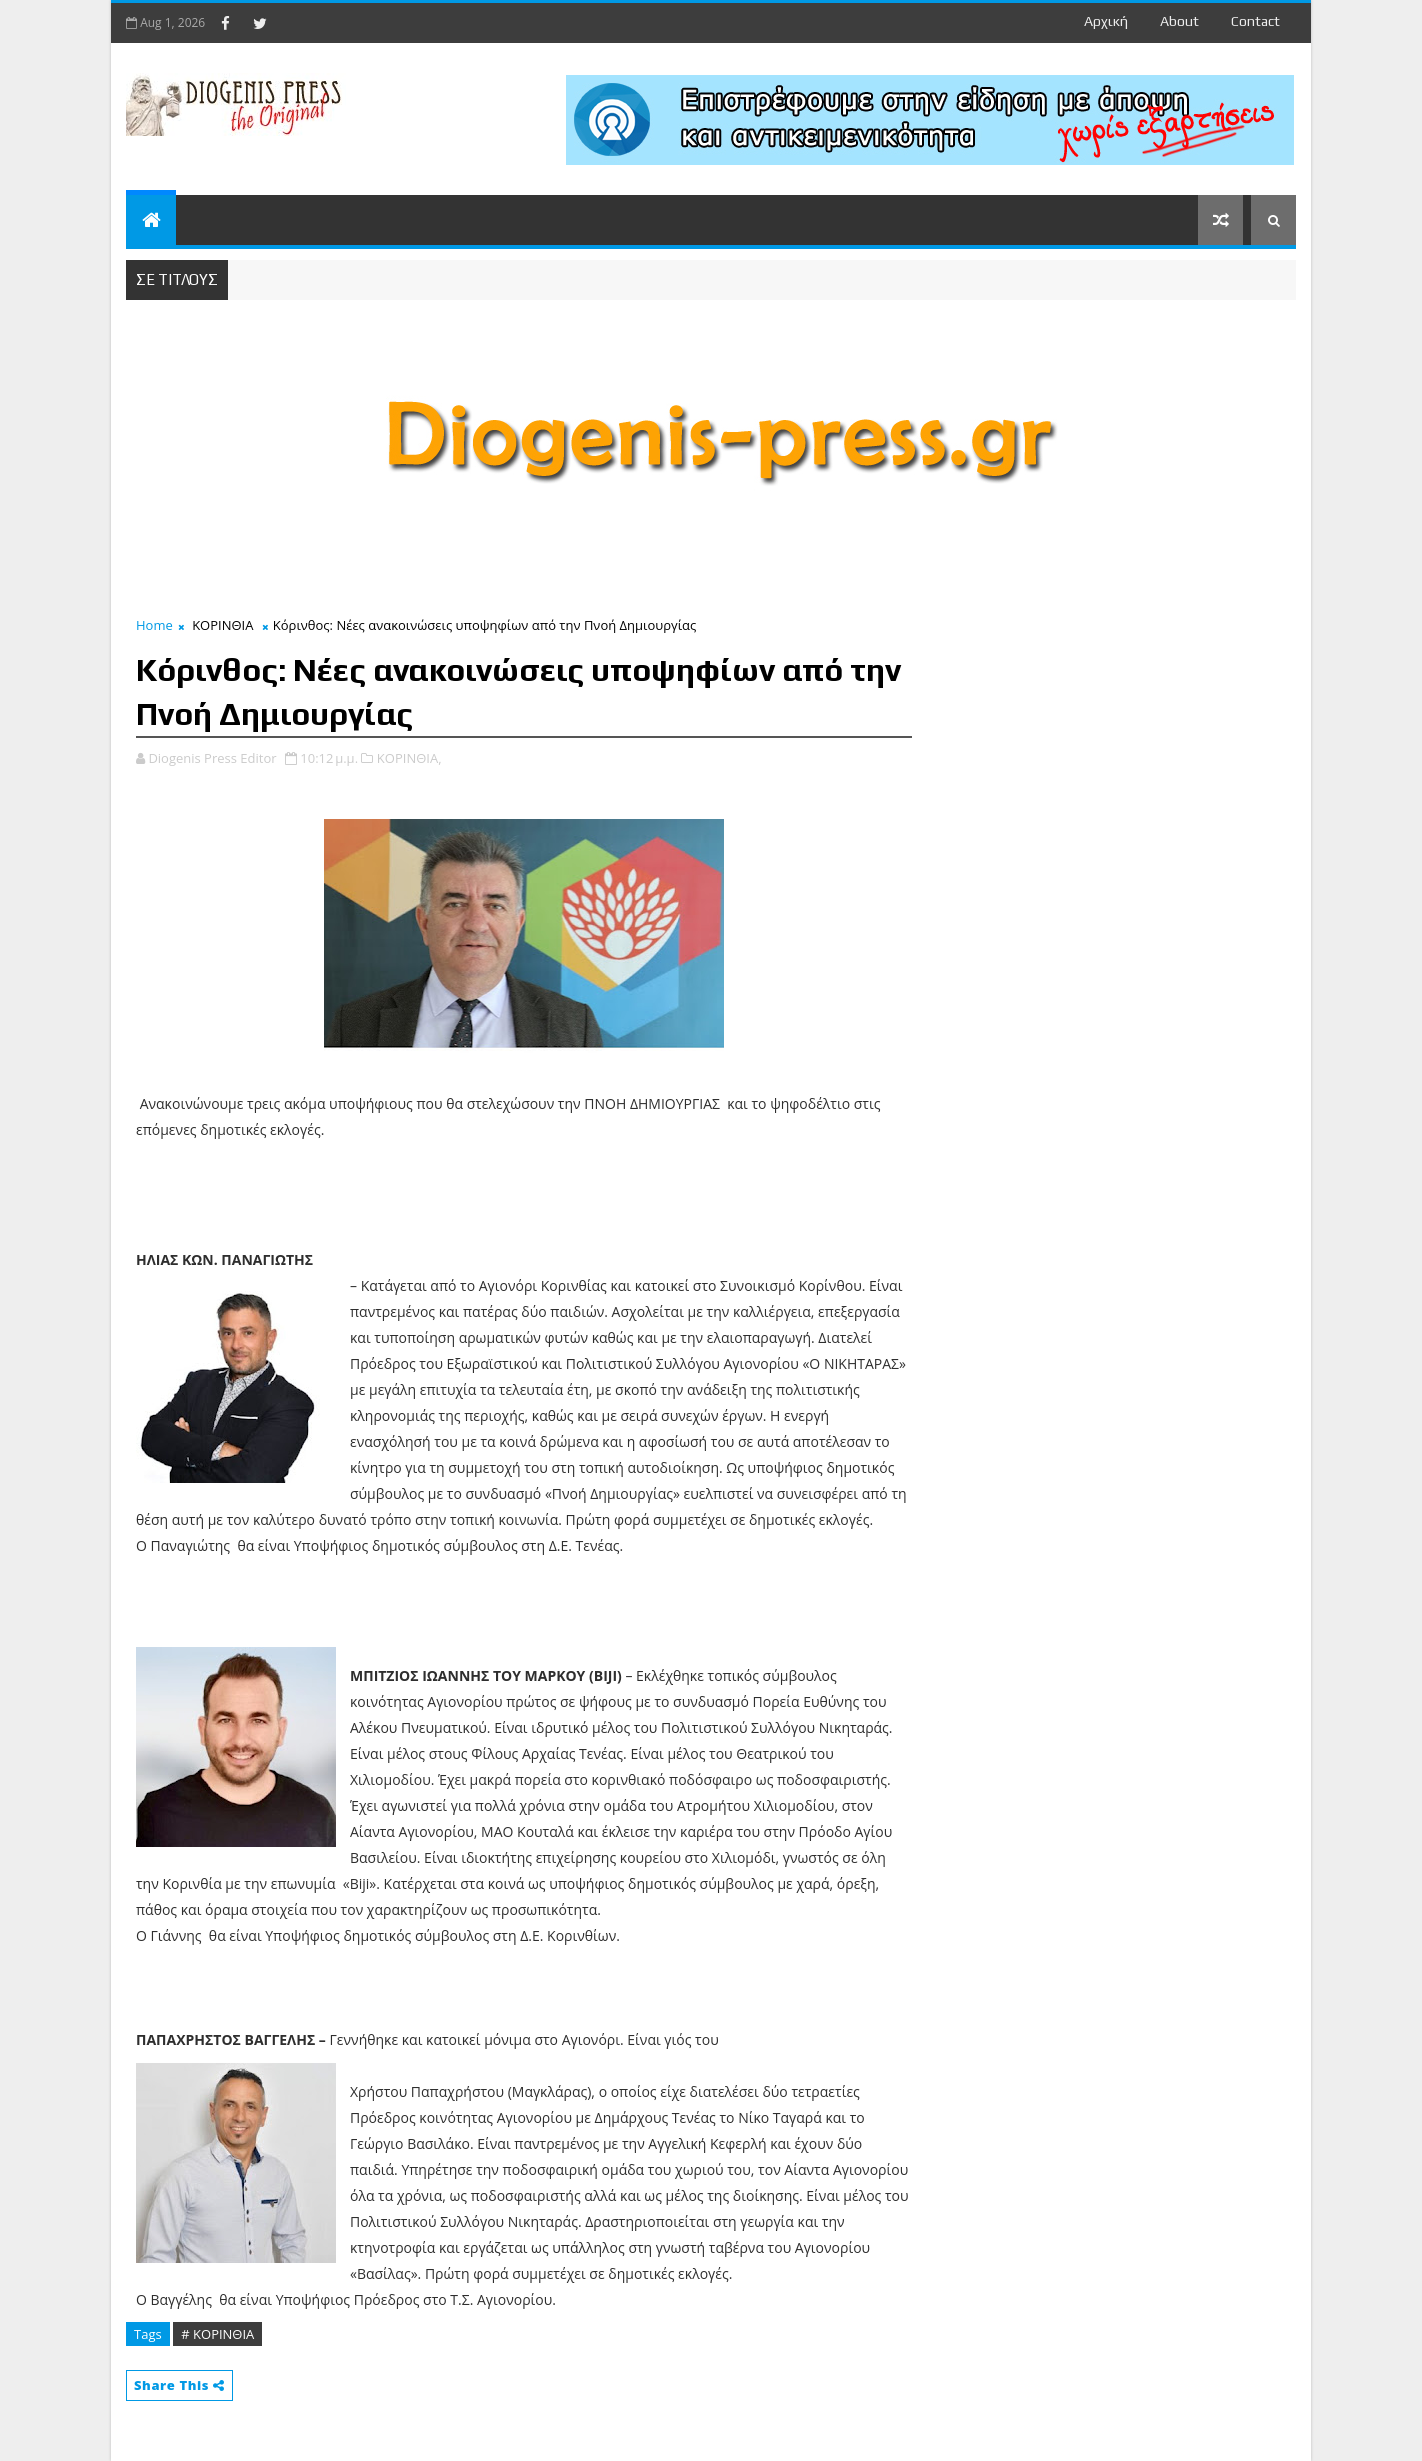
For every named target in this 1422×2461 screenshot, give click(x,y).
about (1179, 21)
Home (154, 625)
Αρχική (1106, 21)
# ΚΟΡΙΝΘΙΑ (217, 2334)
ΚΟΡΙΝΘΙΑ (222, 625)
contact (1255, 21)
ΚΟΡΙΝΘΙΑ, (409, 758)
